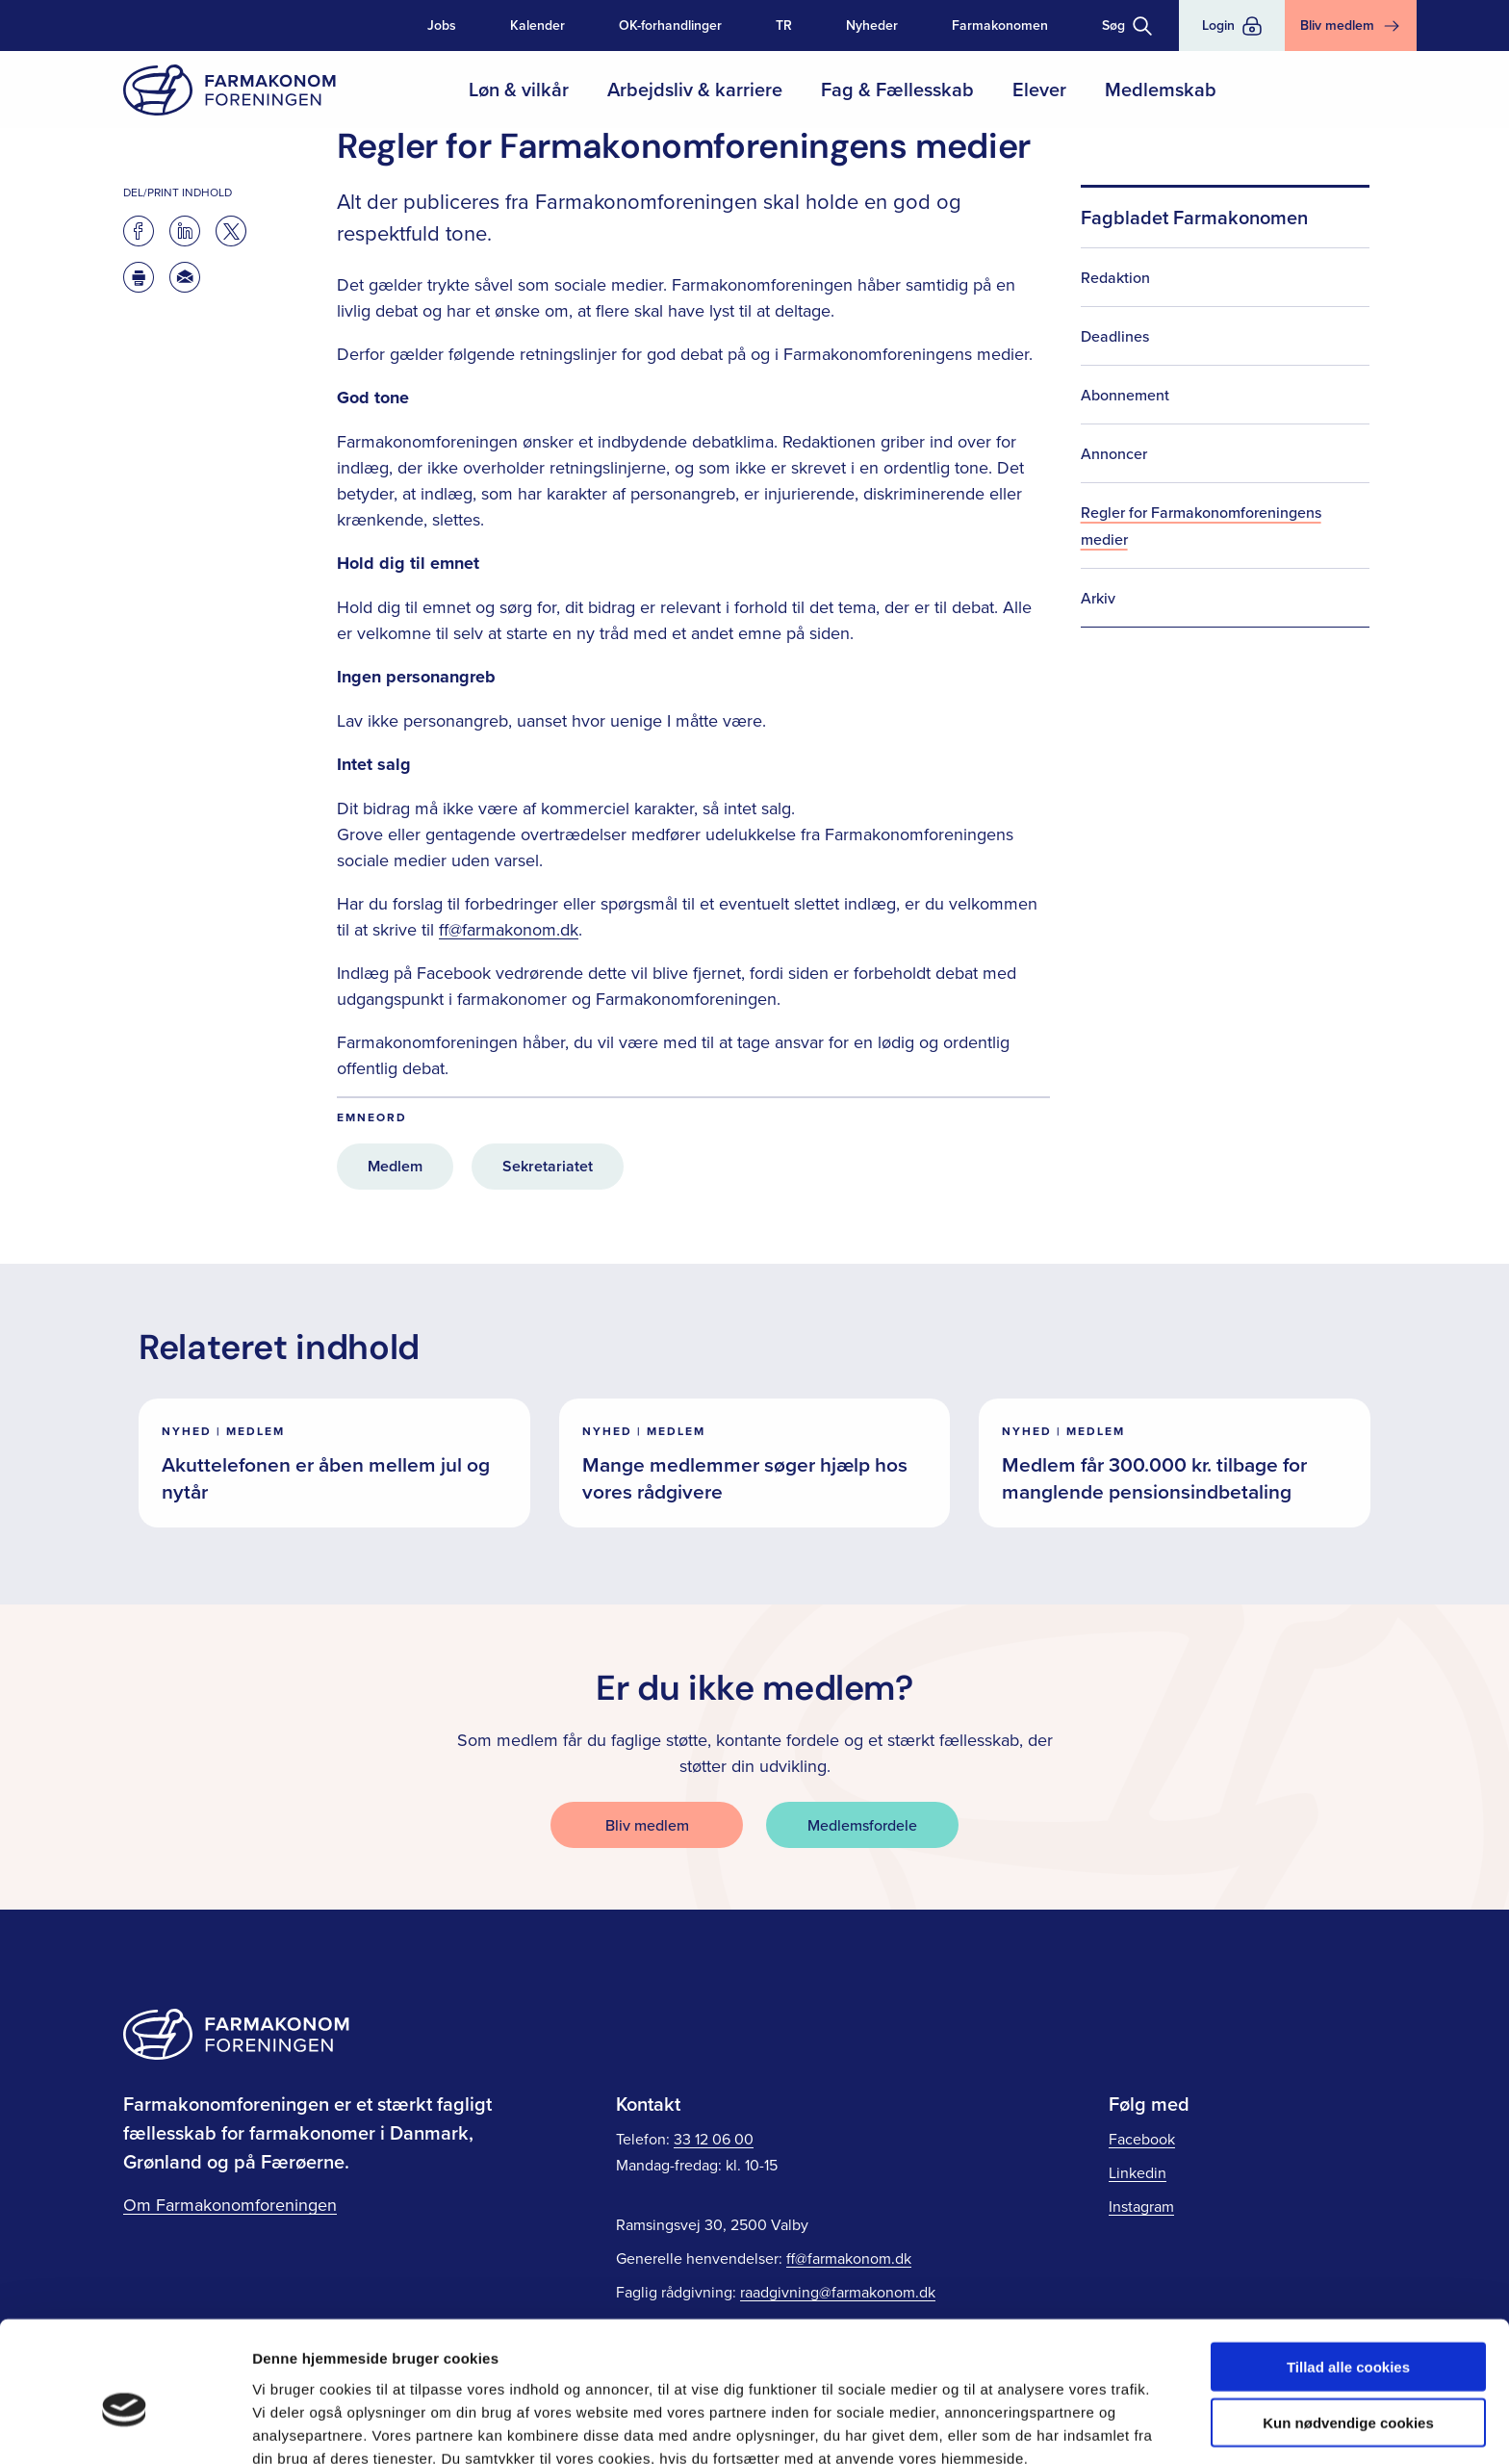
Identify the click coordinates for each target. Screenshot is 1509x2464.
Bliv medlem (647, 1824)
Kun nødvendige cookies (1348, 2329)
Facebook (1142, 2138)
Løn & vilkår (519, 89)
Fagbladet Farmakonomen (1194, 217)
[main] (754, 802)
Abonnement (1125, 394)
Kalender (537, 25)
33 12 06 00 (714, 2138)
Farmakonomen (1000, 25)
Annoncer (1114, 453)
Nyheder (872, 25)
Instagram (1141, 2206)
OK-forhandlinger (670, 25)
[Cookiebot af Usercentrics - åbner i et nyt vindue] (124, 2426)
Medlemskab (1160, 89)
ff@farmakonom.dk (508, 929)
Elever (1039, 89)
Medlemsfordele (862, 1824)
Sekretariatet (547, 1166)
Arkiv (1098, 597)
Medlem (395, 1166)
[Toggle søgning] (1127, 25)
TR (784, 25)
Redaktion (1115, 277)
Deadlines (1115, 335)
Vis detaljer (1000, 2426)
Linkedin (1137, 2172)
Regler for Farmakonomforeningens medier (1201, 525)
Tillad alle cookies (1348, 2272)
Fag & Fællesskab (897, 89)
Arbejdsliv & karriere (694, 89)
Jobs (441, 25)
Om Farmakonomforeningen (230, 2205)
